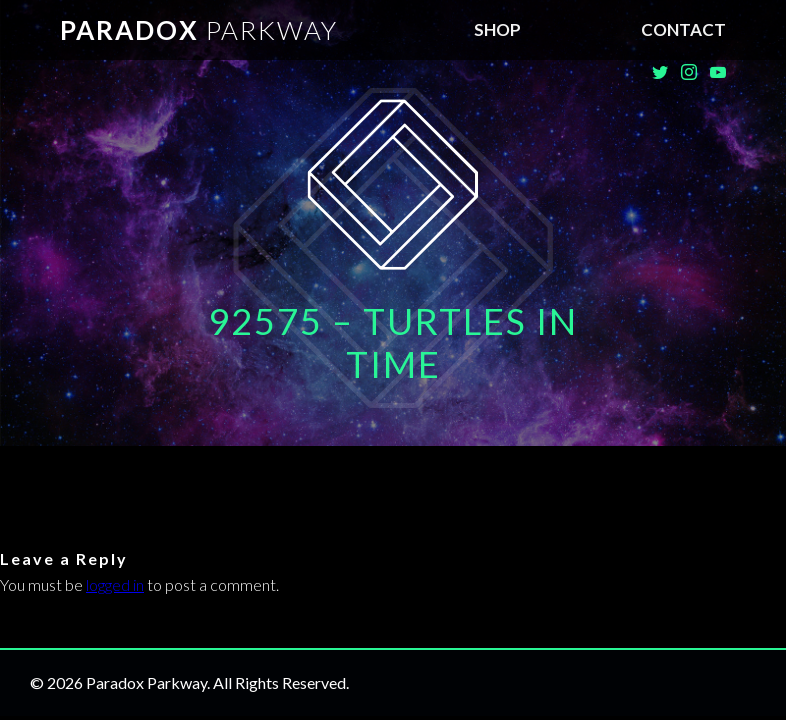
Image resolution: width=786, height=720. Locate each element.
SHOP (497, 29)
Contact (683, 29)
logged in (115, 584)
